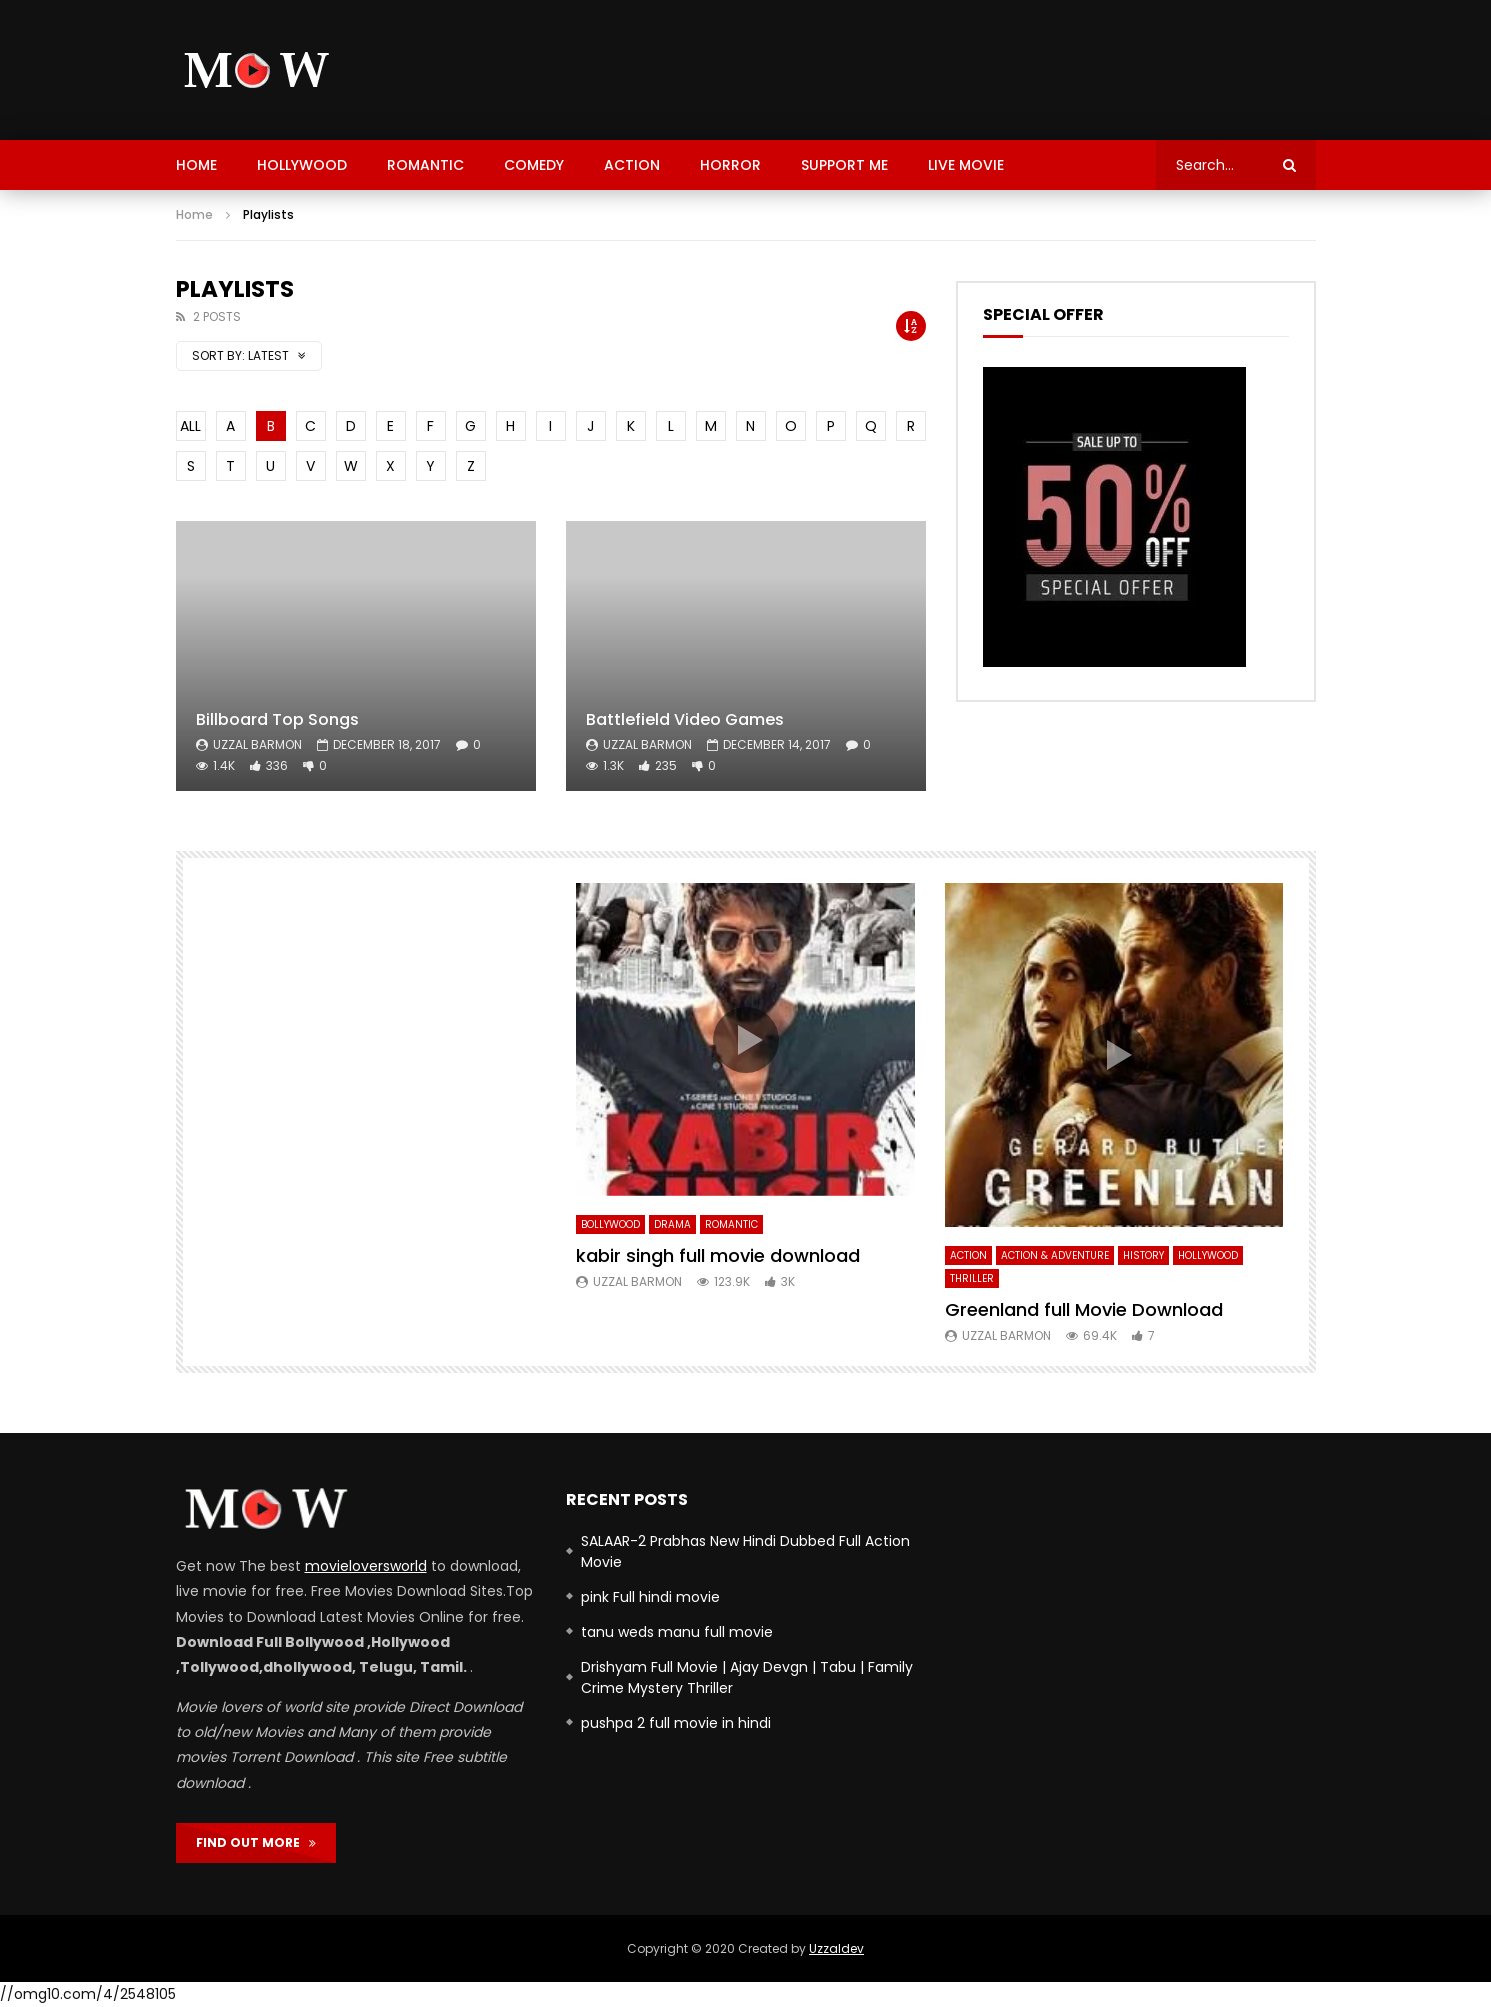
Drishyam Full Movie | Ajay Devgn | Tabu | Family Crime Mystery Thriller (747, 1677)
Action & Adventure (1055, 1255)
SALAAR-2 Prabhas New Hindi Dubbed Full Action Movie (745, 1551)
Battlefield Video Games (685, 719)
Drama (672, 1224)
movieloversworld (366, 1566)
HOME (196, 165)
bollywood (610, 1224)
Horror (730, 165)
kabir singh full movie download (718, 1255)
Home (194, 214)
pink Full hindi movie (650, 1597)
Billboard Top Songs (277, 719)
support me (844, 165)
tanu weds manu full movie (677, 1632)
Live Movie (966, 165)
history (1143, 1255)
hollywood (302, 165)
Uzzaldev (836, 1948)
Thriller (972, 1278)
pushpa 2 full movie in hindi (676, 1723)
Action (632, 165)
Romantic (425, 165)
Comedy (534, 165)
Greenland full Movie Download (1084, 1309)
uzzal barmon (257, 744)
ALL (190, 426)
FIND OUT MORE (256, 1842)
